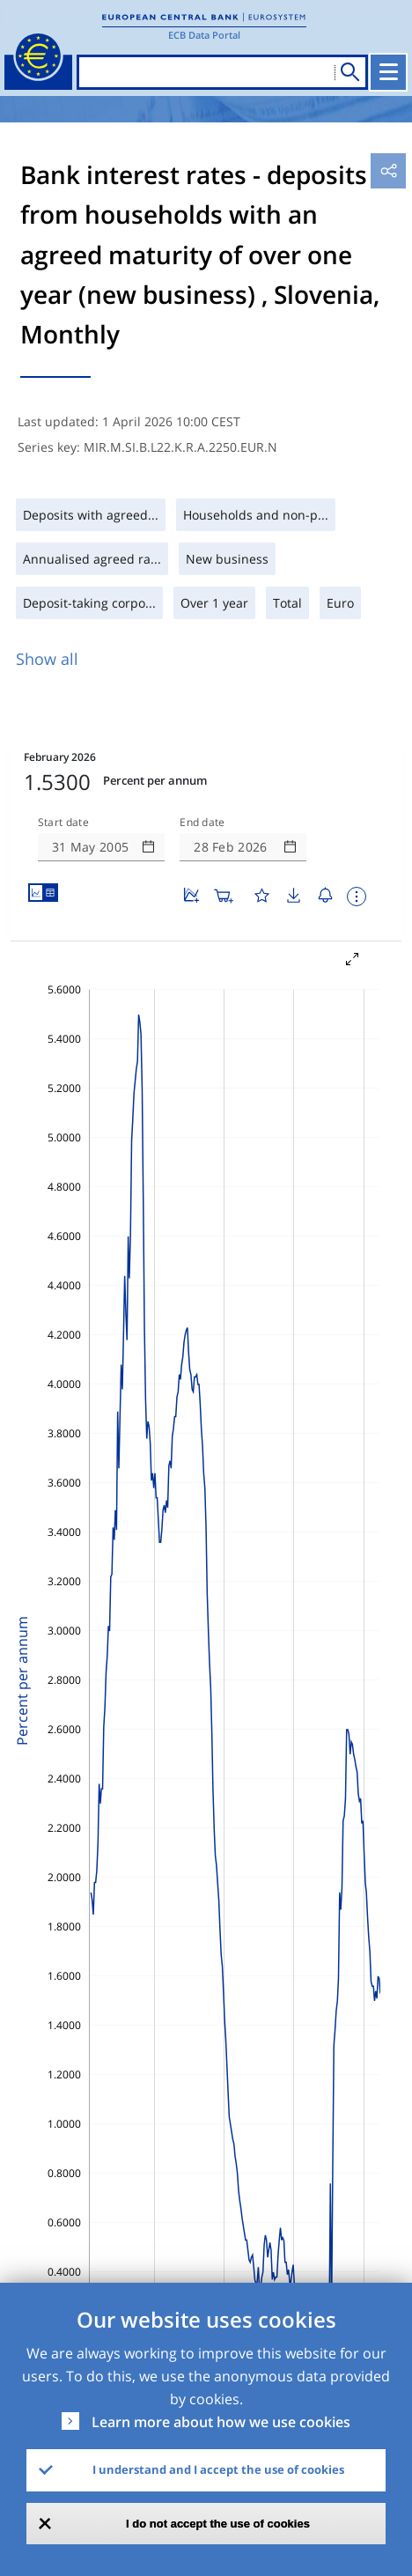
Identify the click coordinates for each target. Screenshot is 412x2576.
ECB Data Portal (204, 34)
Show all (47, 658)
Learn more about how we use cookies (221, 2422)
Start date (63, 823)
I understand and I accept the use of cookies (218, 2469)
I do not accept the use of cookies (218, 2523)
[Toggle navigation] (388, 72)
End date (202, 823)
